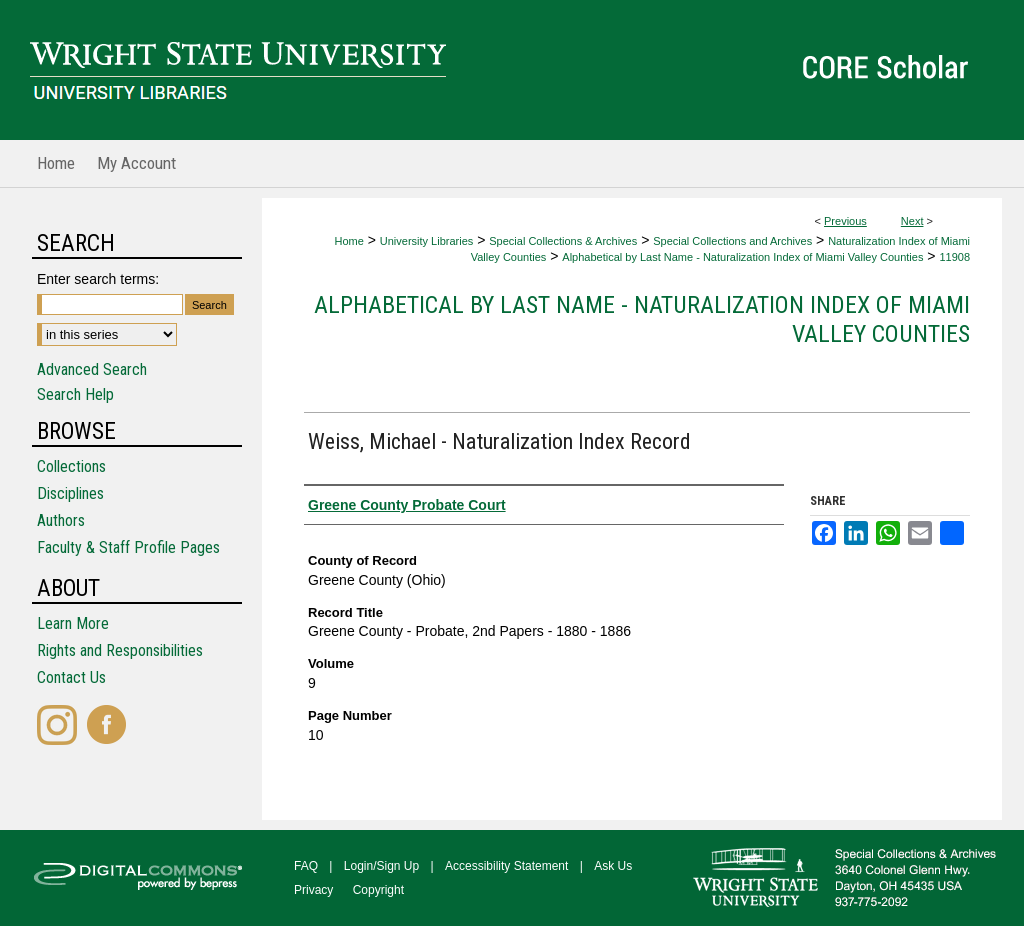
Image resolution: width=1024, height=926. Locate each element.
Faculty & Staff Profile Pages (128, 547)
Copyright (378, 890)
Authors (61, 520)
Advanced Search (92, 369)
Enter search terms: (98, 279)
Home (348, 241)
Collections (71, 466)
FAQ (306, 866)
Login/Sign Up (381, 866)
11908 (954, 257)
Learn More (73, 623)
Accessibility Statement (506, 866)
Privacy (313, 890)
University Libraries (427, 241)
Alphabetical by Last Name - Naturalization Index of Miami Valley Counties (742, 257)
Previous (845, 221)
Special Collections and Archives (732, 241)
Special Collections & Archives (563, 241)
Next (912, 221)
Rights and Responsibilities (120, 650)
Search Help (75, 394)
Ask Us (613, 866)
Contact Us (71, 677)
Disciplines (70, 493)
